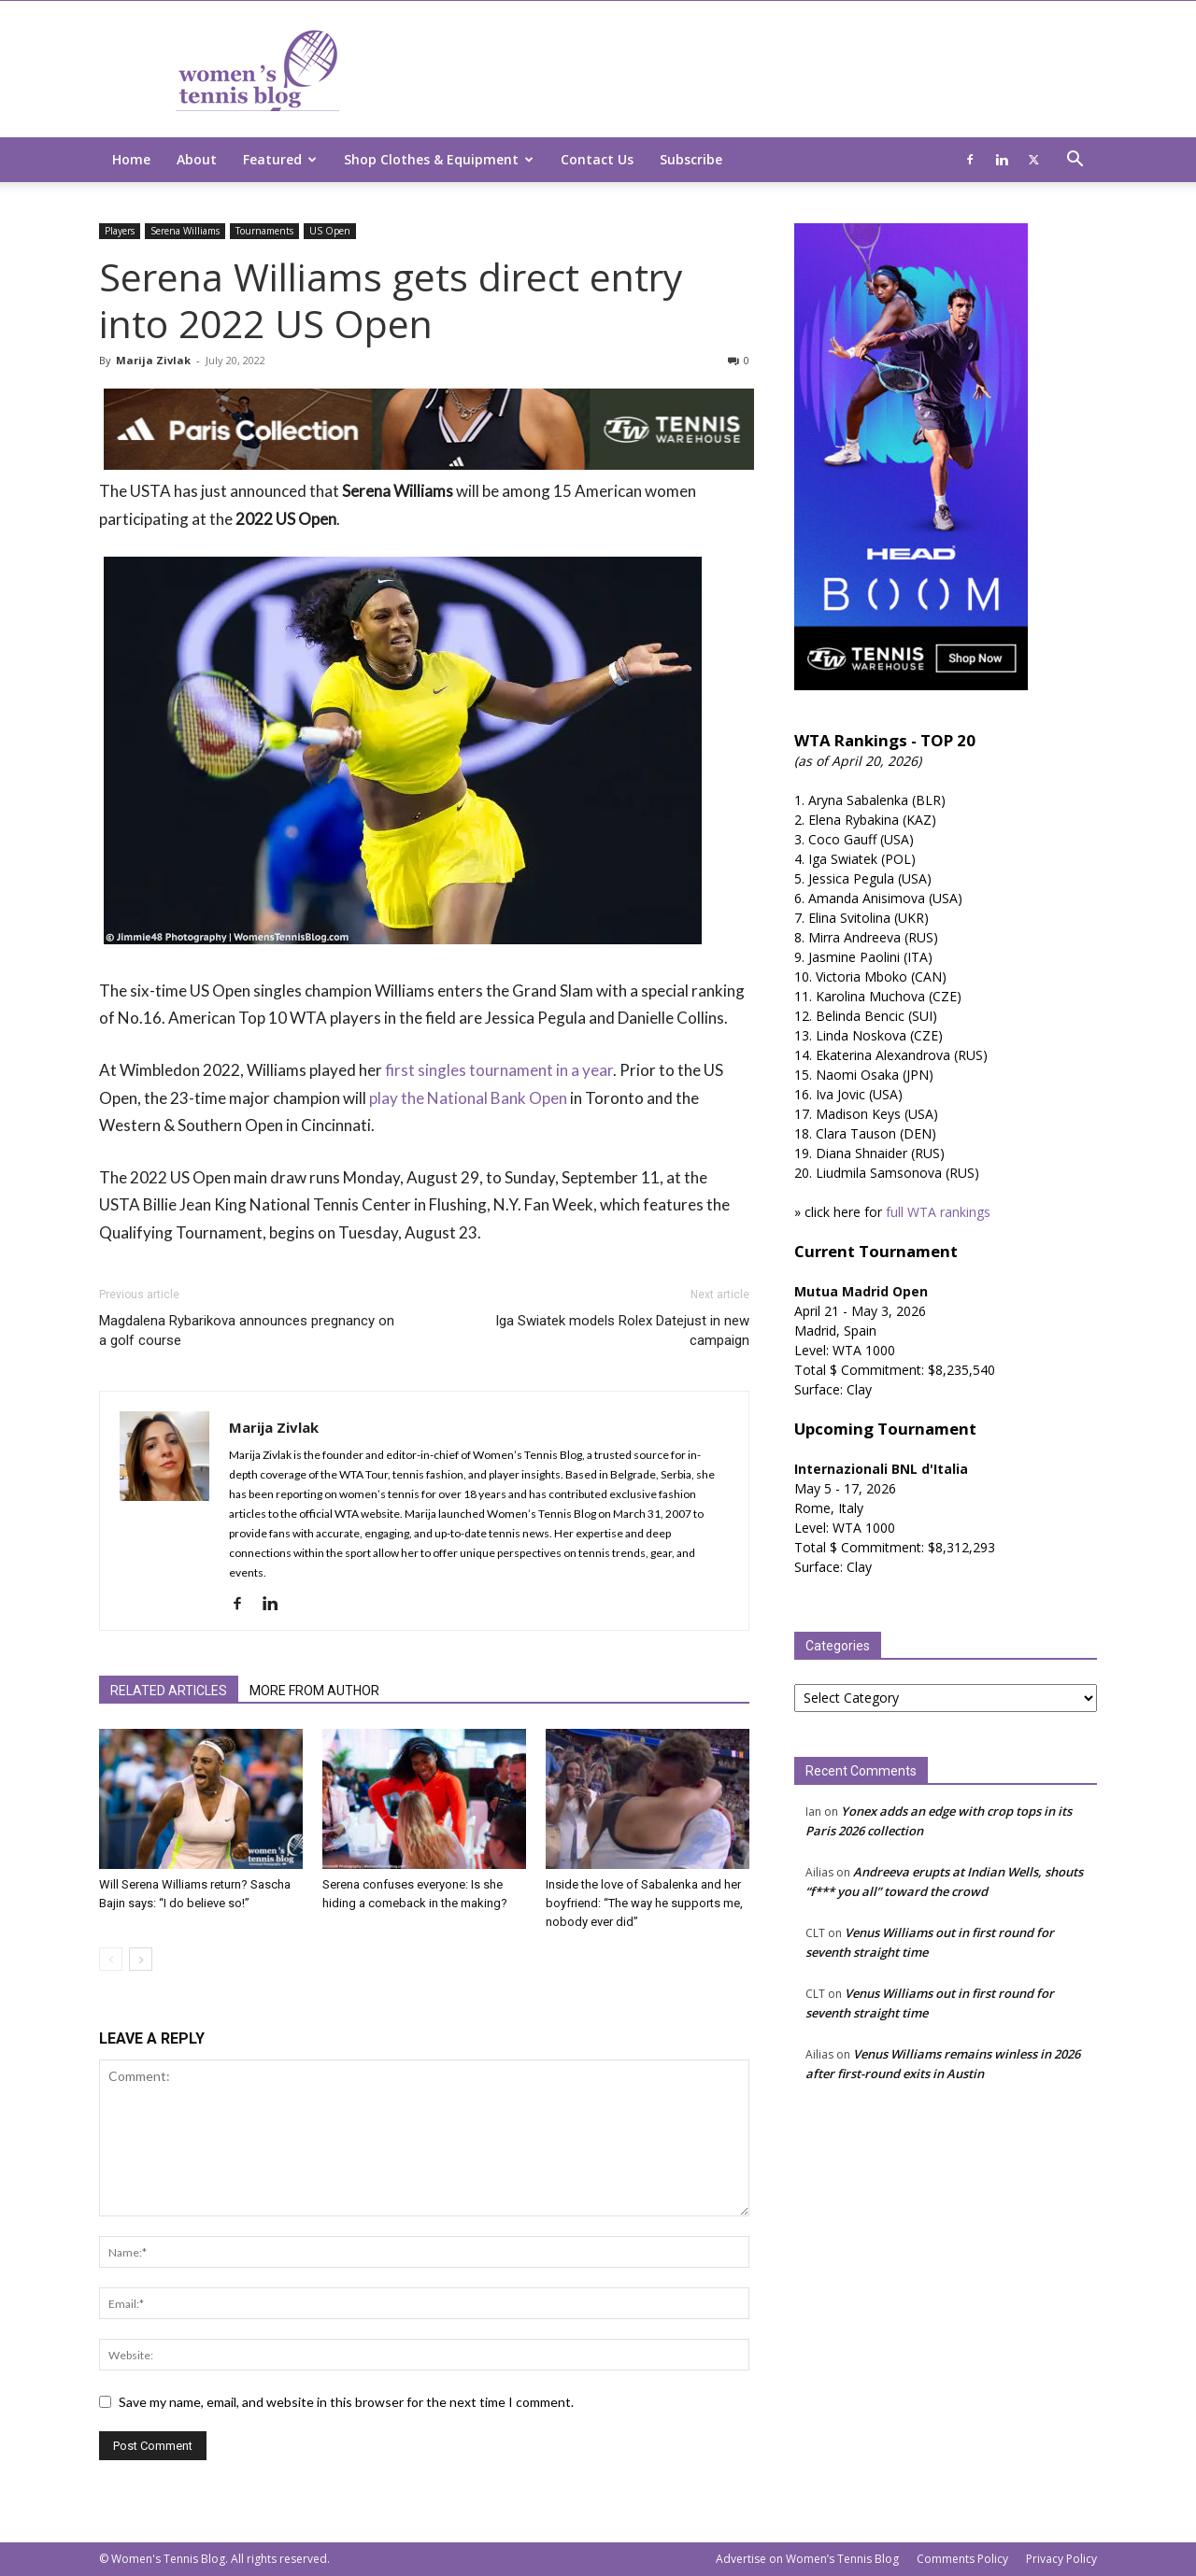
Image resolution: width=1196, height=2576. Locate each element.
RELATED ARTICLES (168, 1690)
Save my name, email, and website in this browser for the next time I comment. (346, 2402)
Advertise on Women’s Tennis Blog (807, 2559)
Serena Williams (185, 230)
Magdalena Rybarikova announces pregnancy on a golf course (246, 1330)
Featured (280, 159)
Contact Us (597, 159)
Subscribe (691, 159)
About (197, 159)
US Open (329, 230)
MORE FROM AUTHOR (314, 1690)
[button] (1074, 161)
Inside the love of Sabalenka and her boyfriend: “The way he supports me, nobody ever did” (644, 1903)
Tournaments (264, 230)
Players (120, 230)
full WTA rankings (938, 1212)
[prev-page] (110, 1959)
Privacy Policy (1061, 2559)
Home (131, 159)
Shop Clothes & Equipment (439, 159)
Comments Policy (962, 2559)
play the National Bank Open (468, 1098)
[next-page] (140, 1959)
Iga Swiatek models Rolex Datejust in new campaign (622, 1330)
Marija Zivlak (153, 360)
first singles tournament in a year (499, 1070)
